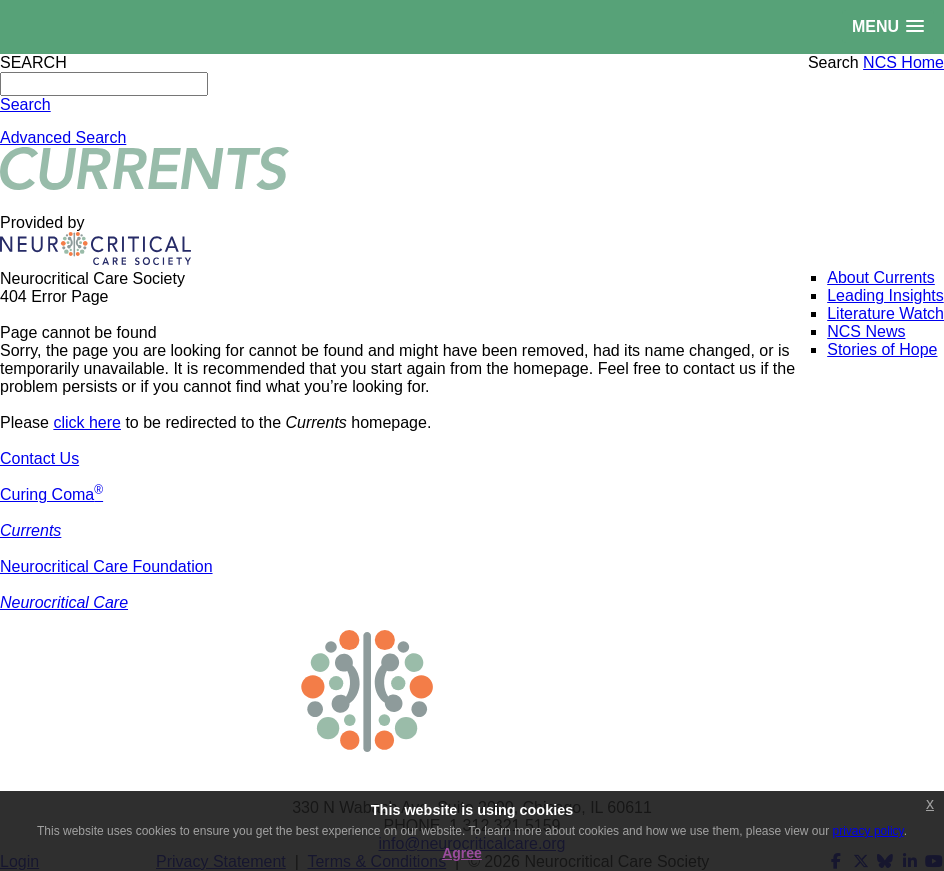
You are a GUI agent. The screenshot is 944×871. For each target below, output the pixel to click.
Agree (462, 853)
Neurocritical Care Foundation (106, 566)
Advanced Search (63, 137)
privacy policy (868, 831)
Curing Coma (51, 494)
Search (833, 62)
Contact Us (39, 458)
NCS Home (903, 62)
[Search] (104, 84)
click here (87, 422)
